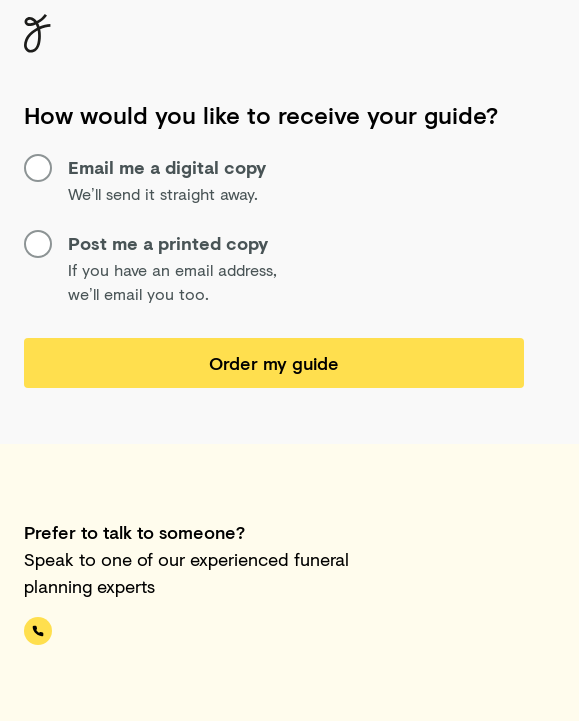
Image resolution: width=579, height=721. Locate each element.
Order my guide (274, 363)
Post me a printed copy (146, 244)
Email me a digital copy (145, 168)
